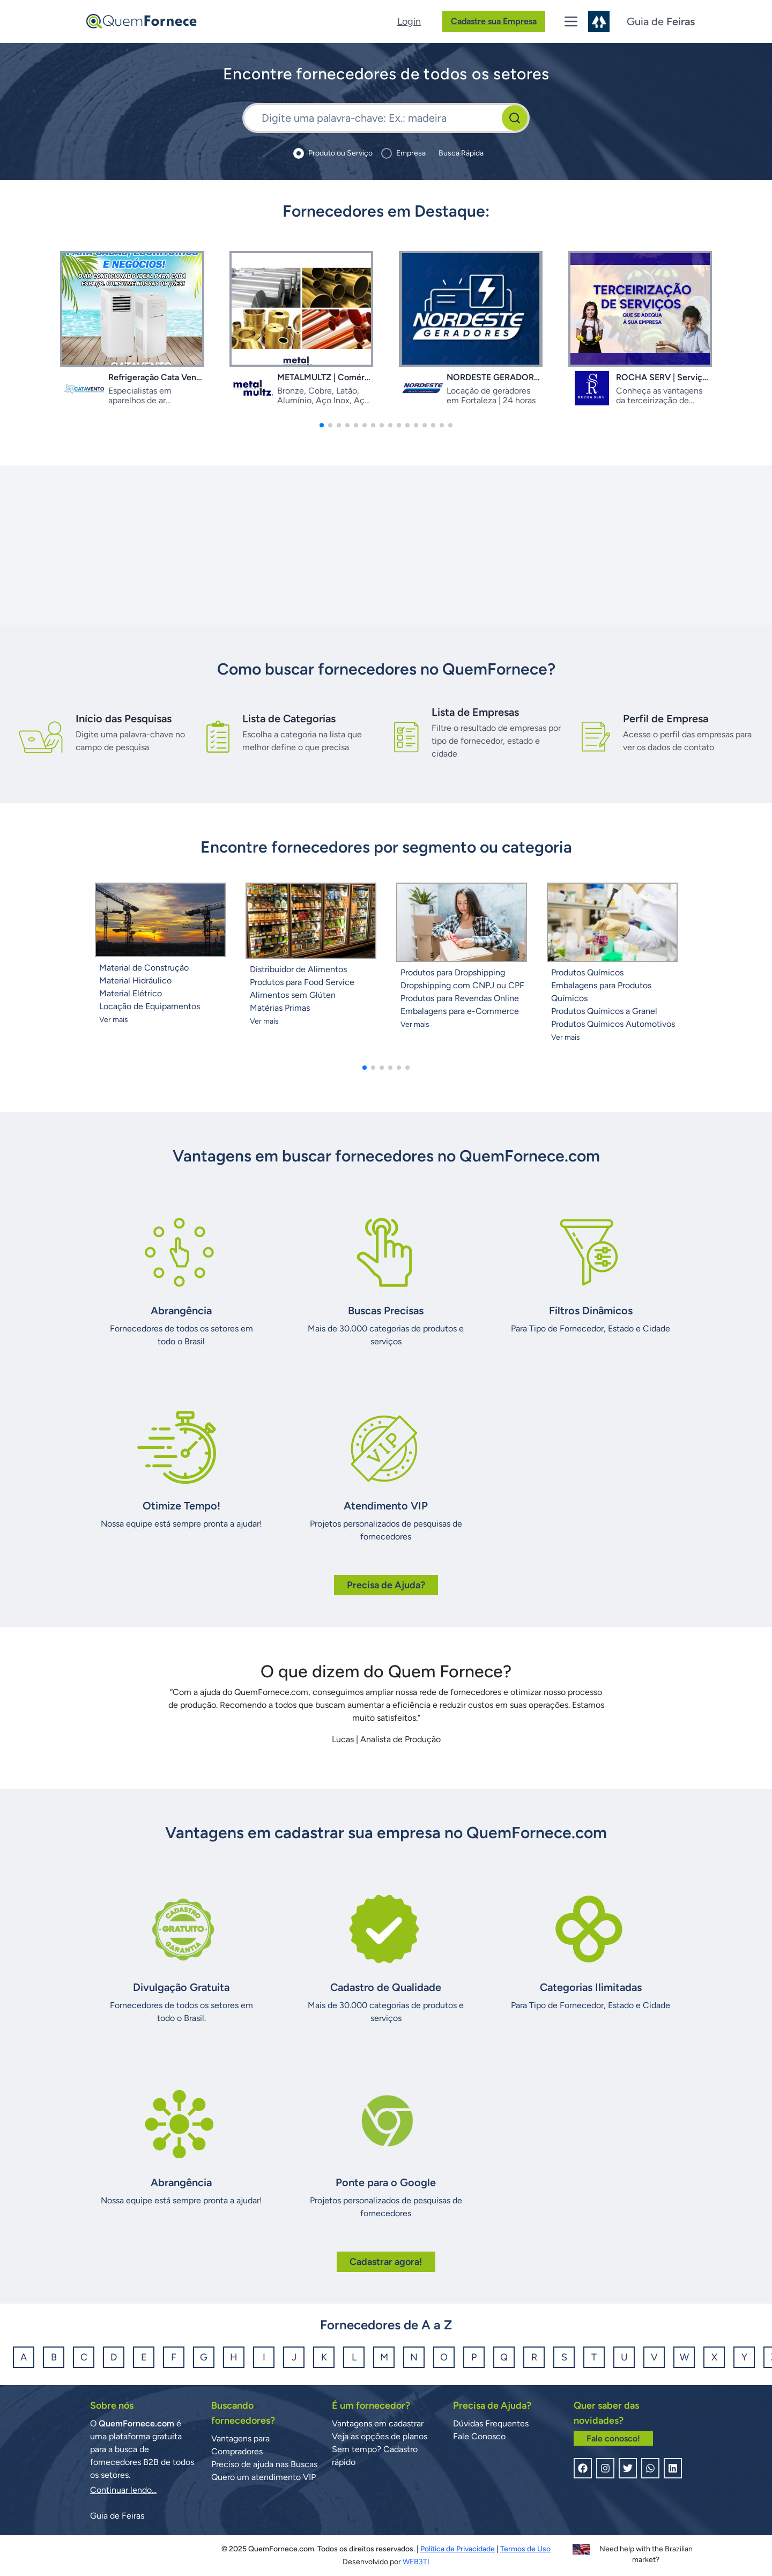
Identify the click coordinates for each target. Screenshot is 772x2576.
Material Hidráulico (135, 980)
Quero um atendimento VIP (263, 2477)
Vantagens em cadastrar (378, 2423)
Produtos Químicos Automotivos (613, 1024)
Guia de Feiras (117, 2516)
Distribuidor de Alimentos (298, 969)
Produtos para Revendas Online (459, 998)
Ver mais (113, 1019)
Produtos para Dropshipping (452, 972)
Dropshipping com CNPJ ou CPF (462, 985)
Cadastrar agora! (386, 2262)
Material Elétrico (130, 993)
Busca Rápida (461, 153)
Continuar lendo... (123, 2490)
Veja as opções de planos (379, 2436)
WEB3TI (416, 2561)
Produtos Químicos (587, 972)
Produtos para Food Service (302, 982)
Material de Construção (144, 968)
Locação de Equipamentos (149, 1006)
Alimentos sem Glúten (293, 995)
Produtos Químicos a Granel (604, 1011)
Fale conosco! (613, 2438)
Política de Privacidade (457, 2548)
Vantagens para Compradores (240, 2444)
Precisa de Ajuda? (386, 1585)
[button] (322, 425)
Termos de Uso (525, 2548)
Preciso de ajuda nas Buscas (264, 2464)
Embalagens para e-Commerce (459, 1011)
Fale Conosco (479, 2436)
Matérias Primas (280, 1008)
